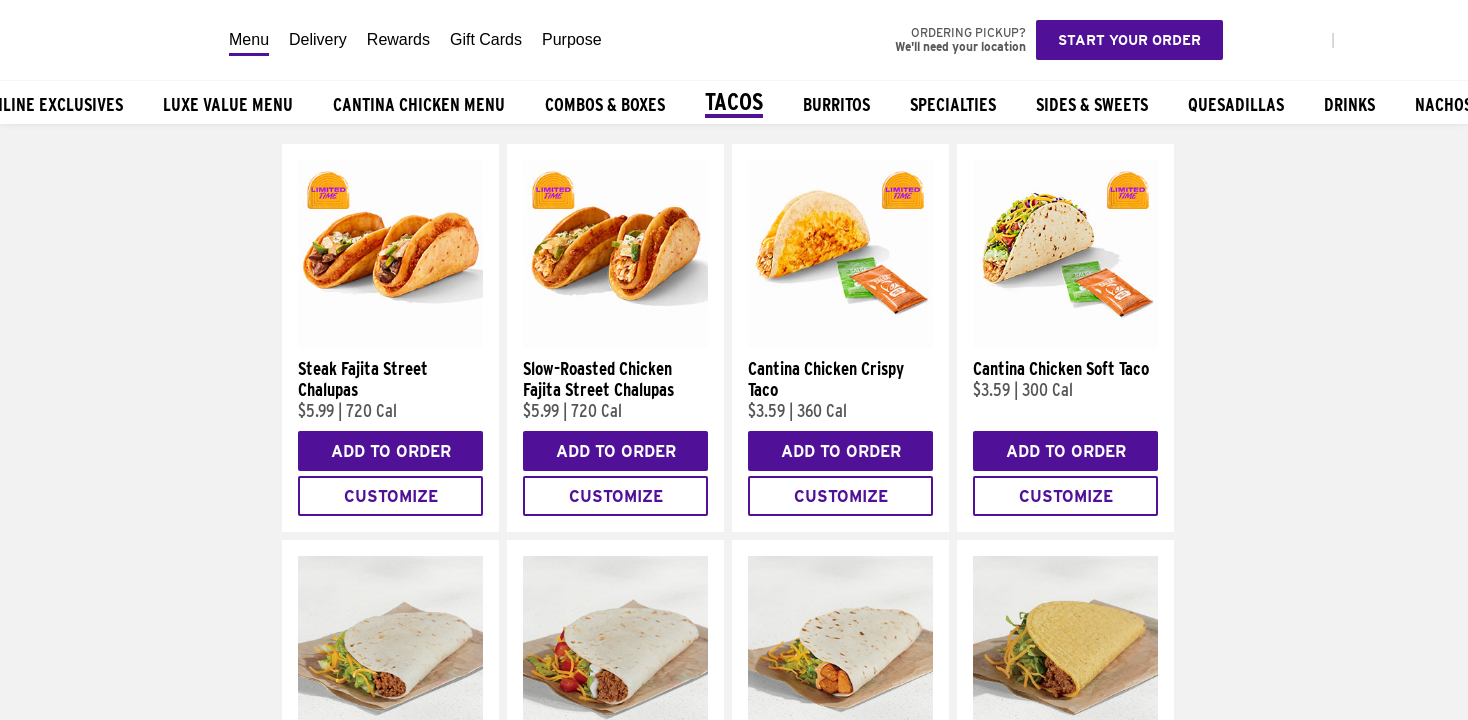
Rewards (398, 39)
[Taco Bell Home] (109, 40)
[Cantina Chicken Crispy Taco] (840, 343)
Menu (249, 39)
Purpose (572, 39)
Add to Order (391, 451)
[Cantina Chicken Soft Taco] (1065, 343)
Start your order (1129, 40)
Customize (391, 496)
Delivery (318, 39)
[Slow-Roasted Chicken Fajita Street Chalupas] (615, 343)
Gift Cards (486, 39)
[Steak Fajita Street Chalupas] (390, 343)
